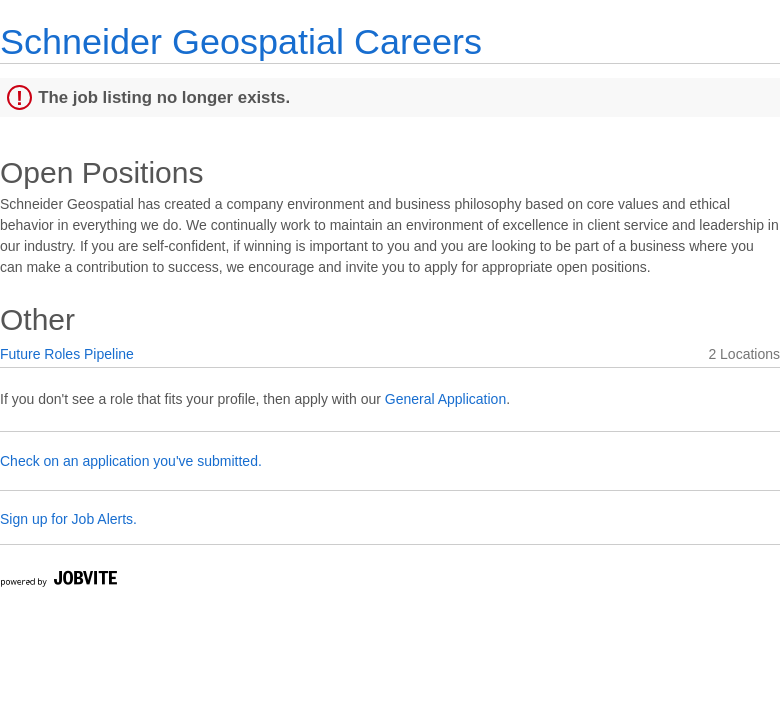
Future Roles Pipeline (67, 354)
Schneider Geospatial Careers (241, 41)
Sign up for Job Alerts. (68, 519)
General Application (445, 399)
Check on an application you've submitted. (131, 461)
